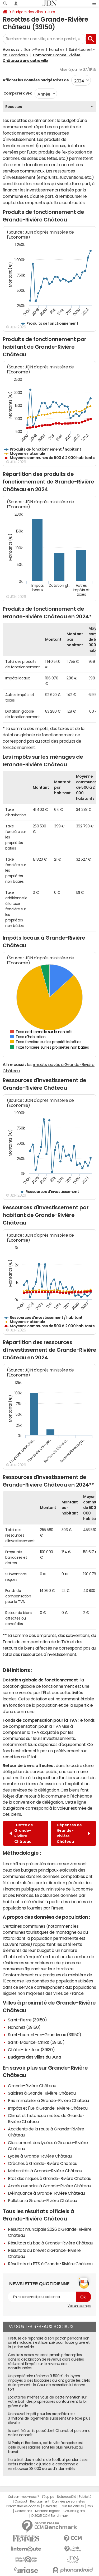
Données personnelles (68, 2501)
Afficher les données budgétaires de (36, 80)
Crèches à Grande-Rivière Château (42, 2163)
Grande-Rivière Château (32, 2086)
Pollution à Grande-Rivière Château (42, 2200)
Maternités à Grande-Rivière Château (45, 2171)
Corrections (23, 2511)
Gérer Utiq (50, 2506)
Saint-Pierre (34, 49)
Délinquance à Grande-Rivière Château (46, 2193)
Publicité (85, 2496)
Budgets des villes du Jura (34, 2057)
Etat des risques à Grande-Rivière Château (49, 2178)
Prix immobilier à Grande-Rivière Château (48, 2100)
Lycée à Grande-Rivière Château (40, 2156)
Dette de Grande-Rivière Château (21, 1833)
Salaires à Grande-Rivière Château (42, 2093)
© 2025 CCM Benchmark (49, 2515)
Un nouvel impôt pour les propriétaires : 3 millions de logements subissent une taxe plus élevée (49, 2418)
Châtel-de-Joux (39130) (31, 2049)
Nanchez (56, 49)
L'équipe (48, 2496)
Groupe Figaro (74, 2511)
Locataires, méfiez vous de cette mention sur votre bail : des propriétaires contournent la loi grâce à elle (47, 2401)
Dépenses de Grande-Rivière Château (73, 1833)
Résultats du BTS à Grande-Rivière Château (50, 2264)
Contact (21, 2501)
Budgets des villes (27, 12)
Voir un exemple (79, 2305)
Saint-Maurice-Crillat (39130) (36, 2042)
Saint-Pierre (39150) (27, 2020)
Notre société (66, 2496)
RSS (90, 2506)
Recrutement (39, 2501)
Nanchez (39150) (24, 2027)
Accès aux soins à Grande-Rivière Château (49, 2186)
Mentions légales (47, 2511)
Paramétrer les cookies (23, 2506)
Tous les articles (72, 2506)
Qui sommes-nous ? (23, 2496)
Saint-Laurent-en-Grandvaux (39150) (44, 2034)
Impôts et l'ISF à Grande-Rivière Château (48, 2108)
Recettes (13, 106)
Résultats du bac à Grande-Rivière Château (50, 2243)
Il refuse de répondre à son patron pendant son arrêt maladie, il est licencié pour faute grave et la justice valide (49, 2342)
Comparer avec (17, 93)
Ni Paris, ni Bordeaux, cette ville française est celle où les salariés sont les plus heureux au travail (45, 2447)
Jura (51, 12)
